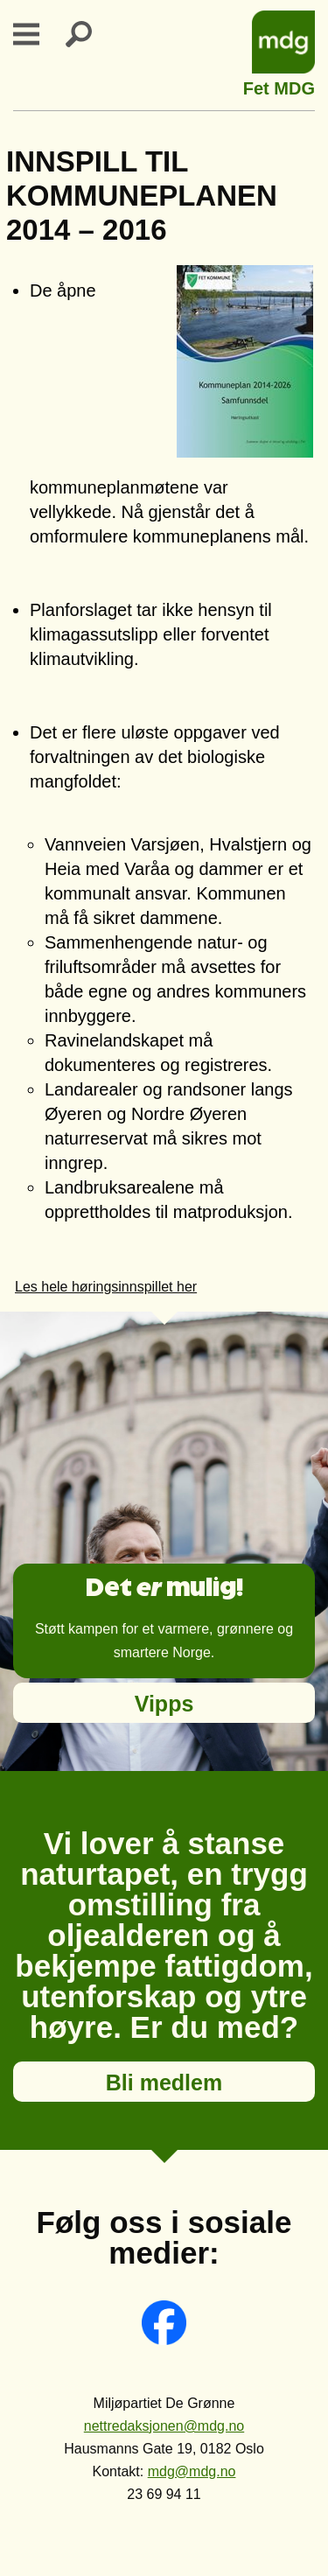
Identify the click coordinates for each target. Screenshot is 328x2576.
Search (89, 34)
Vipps (164, 1703)
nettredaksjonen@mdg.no (164, 2425)
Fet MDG (279, 86)
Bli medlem (164, 2082)
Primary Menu (36, 34)
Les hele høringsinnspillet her (106, 1286)
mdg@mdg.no (192, 2471)
